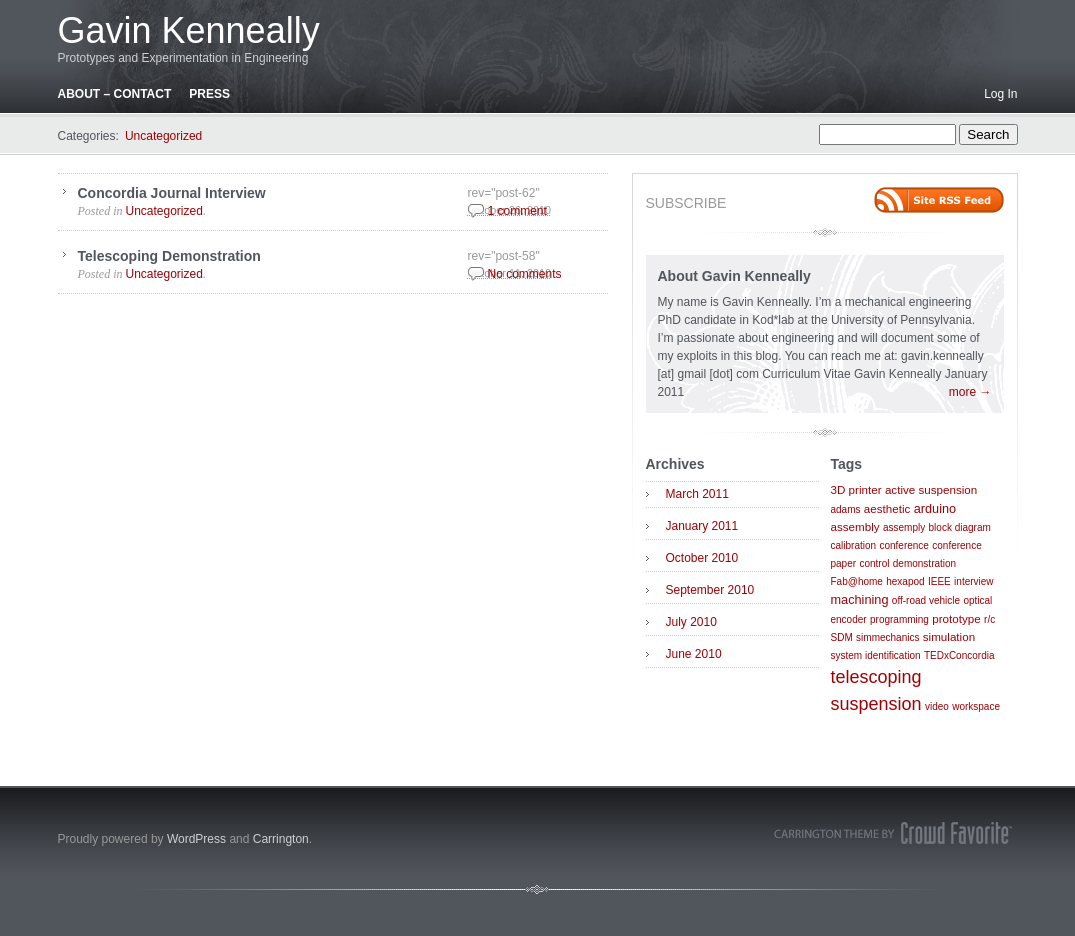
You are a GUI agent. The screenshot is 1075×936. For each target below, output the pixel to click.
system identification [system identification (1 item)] (876, 655)
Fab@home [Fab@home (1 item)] (857, 581)
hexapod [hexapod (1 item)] (905, 581)
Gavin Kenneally (189, 30)
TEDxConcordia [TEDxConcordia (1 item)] (959, 655)
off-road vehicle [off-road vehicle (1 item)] (926, 600)
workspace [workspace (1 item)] (976, 706)
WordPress (196, 839)
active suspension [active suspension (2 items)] (931, 489)
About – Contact (115, 94)
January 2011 (702, 526)
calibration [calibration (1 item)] (854, 545)
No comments (525, 274)
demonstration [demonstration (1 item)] (924, 563)
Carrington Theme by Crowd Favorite (893, 833)
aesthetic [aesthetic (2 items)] (887, 508)
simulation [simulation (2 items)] (949, 636)
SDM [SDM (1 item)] (842, 637)
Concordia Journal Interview (172, 193)
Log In (1000, 94)
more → (970, 392)
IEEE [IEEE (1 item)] (939, 581)
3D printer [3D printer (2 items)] (856, 489)
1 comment (517, 211)
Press (209, 94)
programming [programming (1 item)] (899, 619)
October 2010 (702, 558)
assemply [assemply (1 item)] (904, 527)
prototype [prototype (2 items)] (956, 618)
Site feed (939, 200)
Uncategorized (163, 136)
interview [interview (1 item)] (973, 581)
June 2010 (694, 654)
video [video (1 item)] (937, 706)
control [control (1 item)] (874, 563)
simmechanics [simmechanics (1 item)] (887, 637)
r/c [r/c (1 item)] (989, 619)
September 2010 (710, 590)
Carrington (281, 839)
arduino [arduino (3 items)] (935, 508)
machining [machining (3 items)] (860, 599)
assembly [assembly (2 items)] (855, 526)
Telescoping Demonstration (169, 256)
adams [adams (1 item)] (846, 509)
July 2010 (691, 622)
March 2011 (697, 494)
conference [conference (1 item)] (903, 545)
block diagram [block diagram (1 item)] (960, 527)
